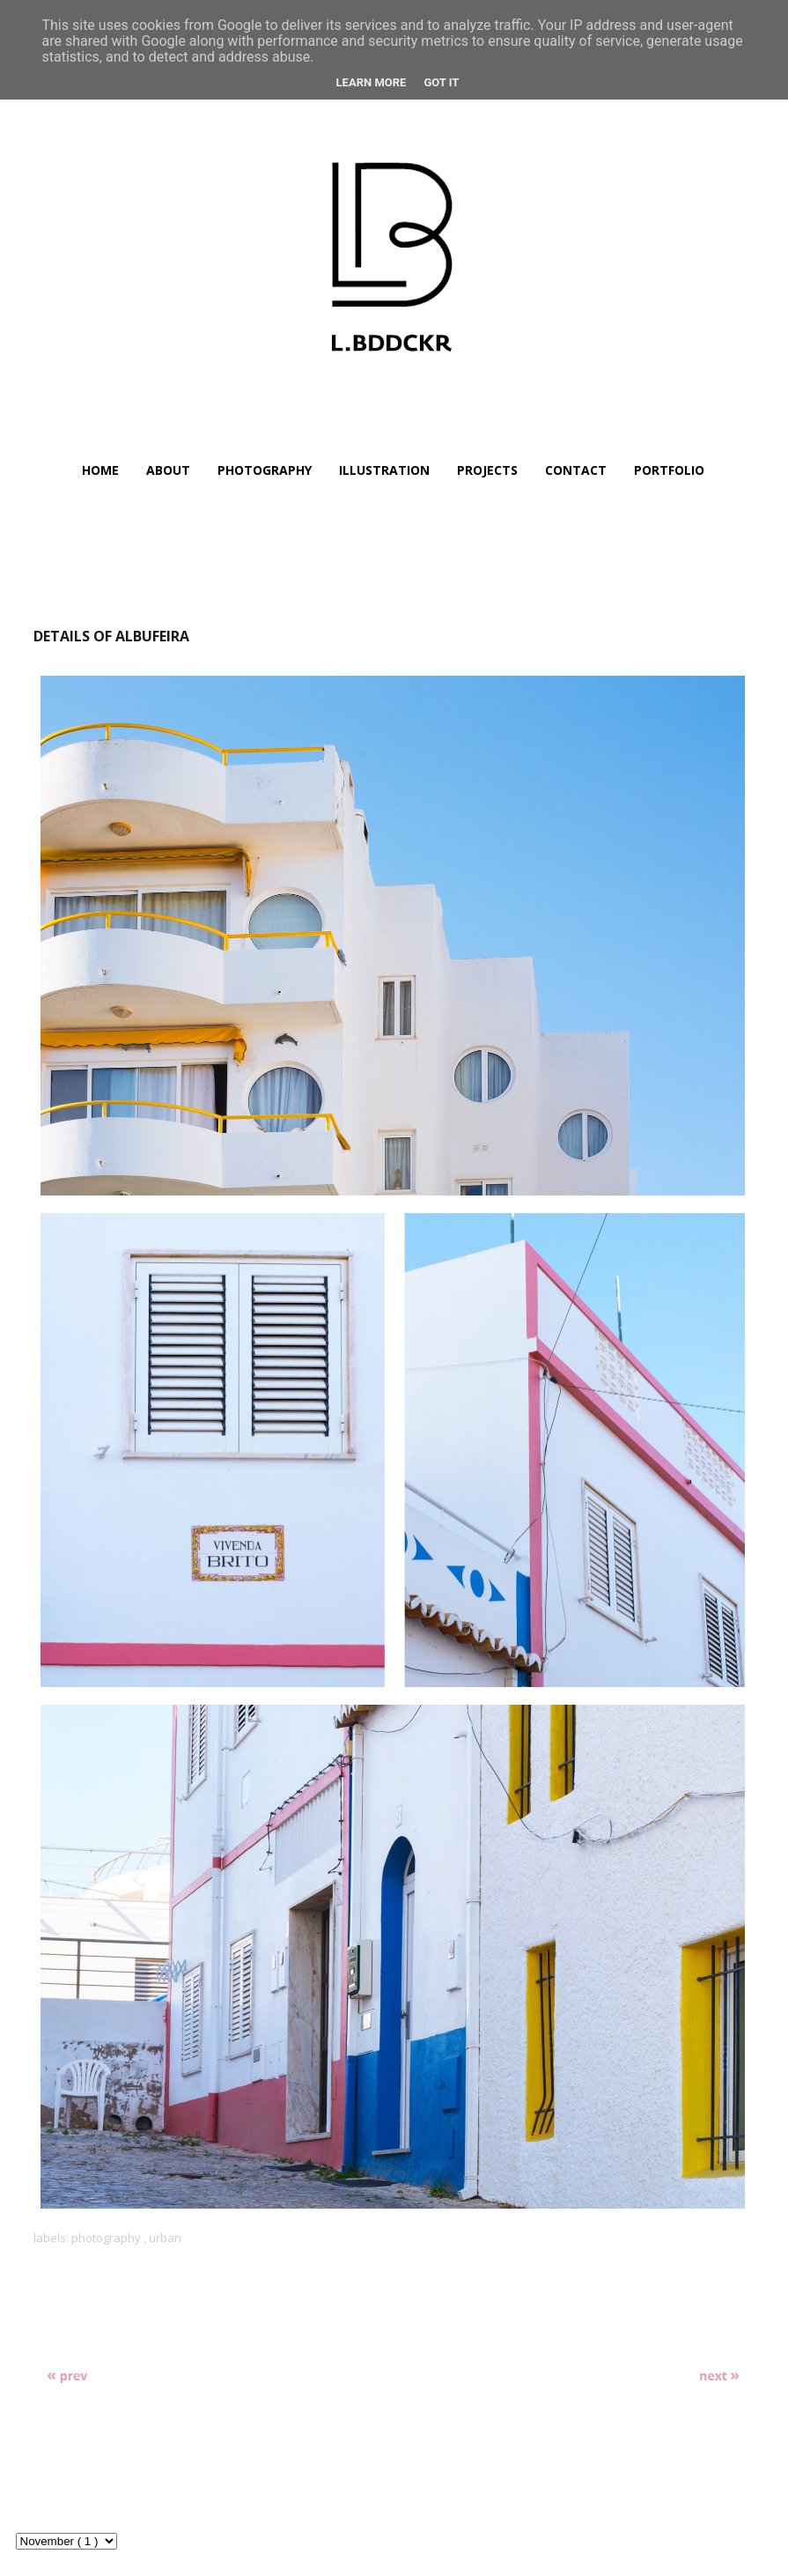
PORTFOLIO (669, 470)
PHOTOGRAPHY (264, 470)
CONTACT (576, 470)
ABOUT (168, 470)
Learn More (371, 82)
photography (107, 2238)
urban (165, 2238)
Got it (441, 82)
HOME (100, 470)
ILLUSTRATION (384, 470)
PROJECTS (487, 470)
